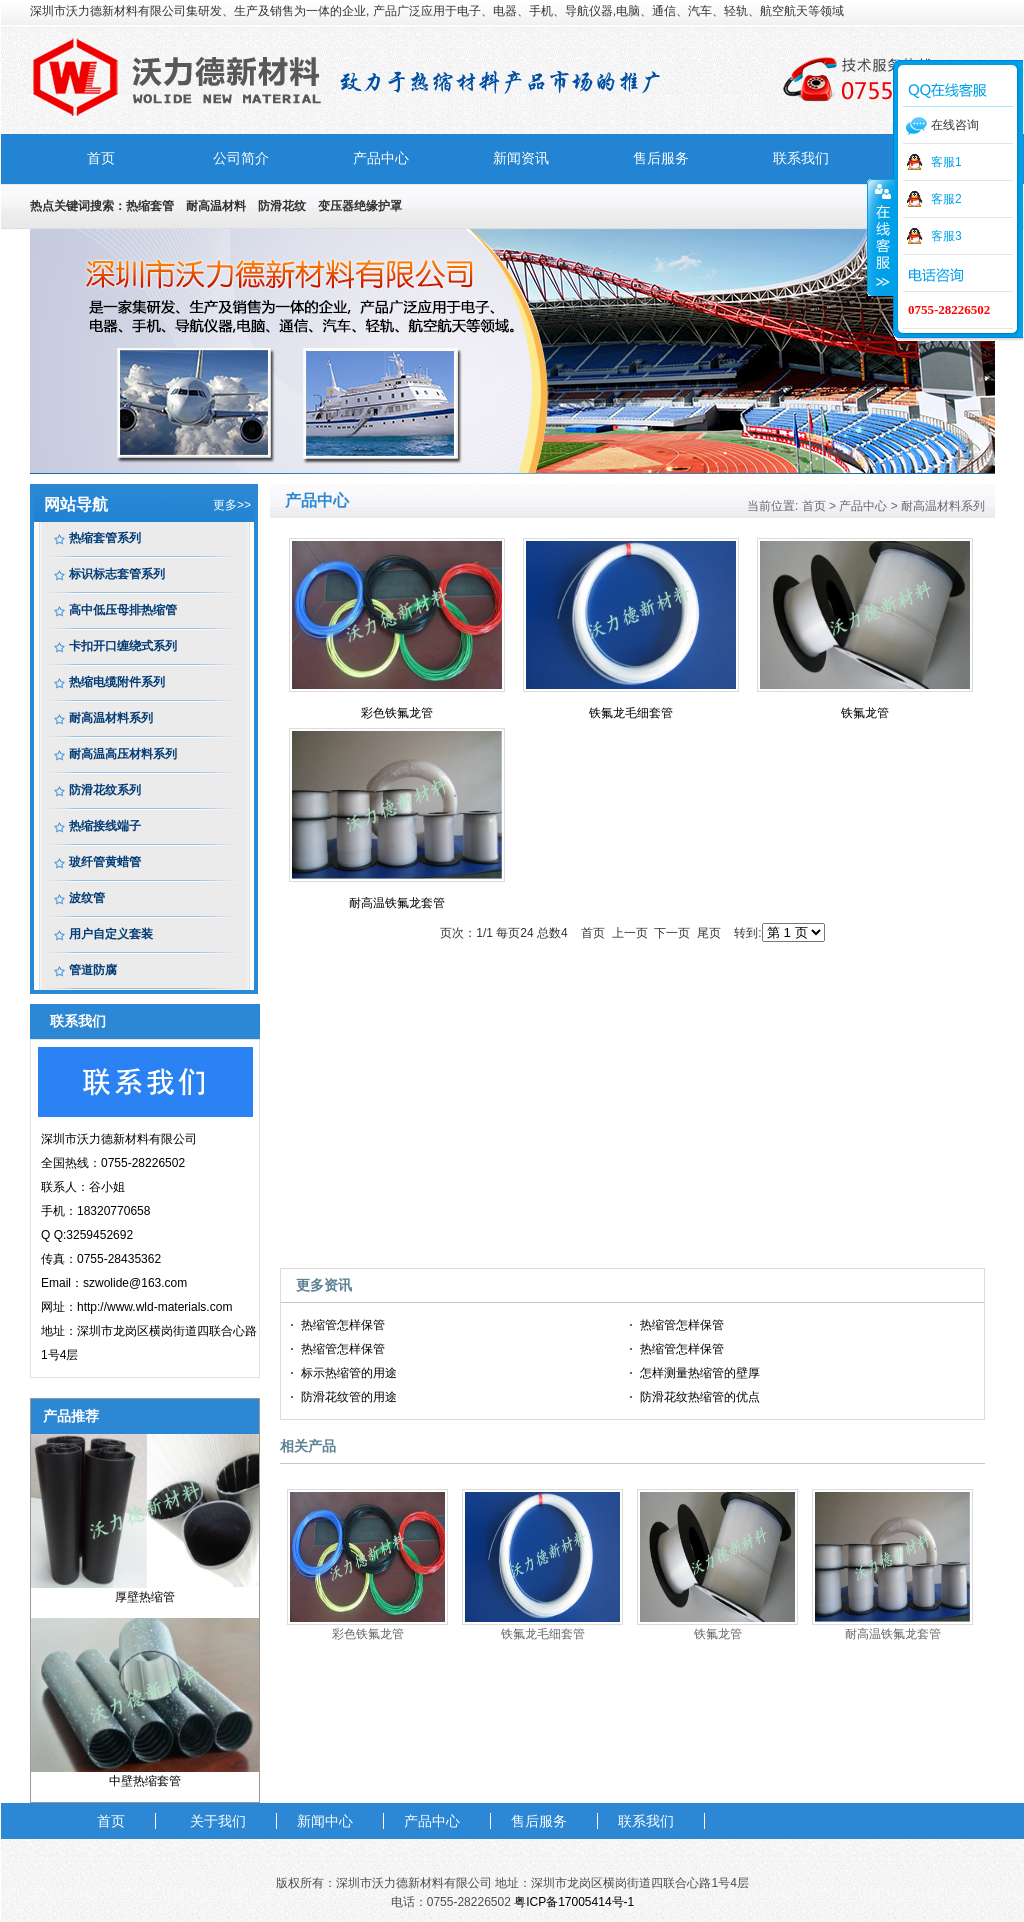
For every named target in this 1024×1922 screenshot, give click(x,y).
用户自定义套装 (111, 934)
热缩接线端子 (105, 826)
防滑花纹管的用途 (349, 1397)
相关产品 (308, 1446)
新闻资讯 (521, 158)
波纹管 (87, 898)
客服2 (946, 199)
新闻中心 (325, 1821)
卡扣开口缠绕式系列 (123, 646)
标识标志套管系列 (117, 574)
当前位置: (772, 506)
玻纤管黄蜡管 (105, 862)
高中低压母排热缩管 (123, 610)
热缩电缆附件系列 (117, 682)
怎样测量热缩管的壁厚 (700, 1373)
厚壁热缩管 (145, 1597)
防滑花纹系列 (105, 790)
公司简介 (241, 158)
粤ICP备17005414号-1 (574, 1902)
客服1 (946, 162)
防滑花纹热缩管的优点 (700, 1397)
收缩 (881, 237)
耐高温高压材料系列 (123, 754)
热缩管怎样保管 (343, 1325)
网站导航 (76, 504)
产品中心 (381, 158)
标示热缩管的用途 (349, 1373)
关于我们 (218, 1821)
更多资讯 (324, 1285)
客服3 (946, 236)
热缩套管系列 (105, 538)
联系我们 (801, 158)
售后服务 (661, 158)
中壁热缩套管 (145, 1781)
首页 (101, 158)
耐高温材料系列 (111, 718)
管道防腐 (93, 970)
